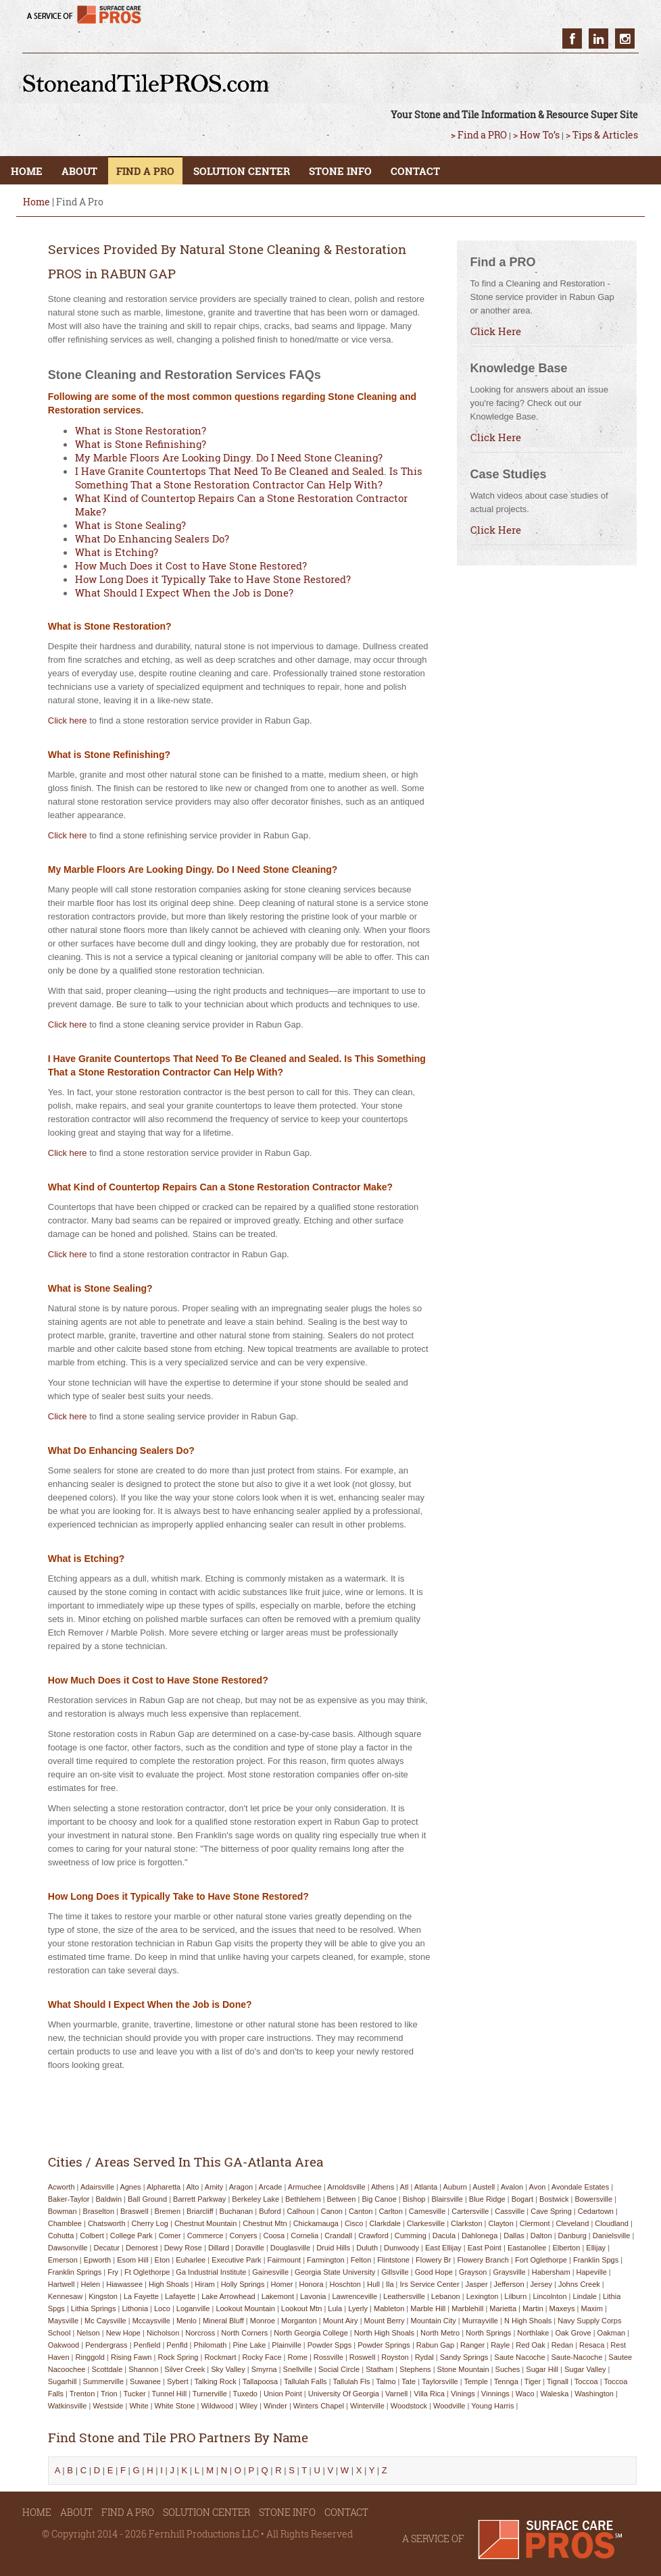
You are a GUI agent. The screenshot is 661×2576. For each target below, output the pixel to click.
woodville (449, 2406)
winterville (367, 2406)
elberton (566, 2248)
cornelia (304, 2235)
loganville (193, 2308)
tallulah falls (305, 2381)
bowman (62, 2211)
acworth (61, 2187)
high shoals (169, 2284)
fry (112, 2272)
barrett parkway (199, 2199)
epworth (97, 2260)
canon (332, 2211)
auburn (454, 2187)
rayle (500, 2345)
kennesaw (65, 2296)
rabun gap (435, 2345)
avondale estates (580, 2187)
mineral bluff (223, 2321)
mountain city (433, 2321)
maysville (63, 2321)
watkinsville (67, 2406)
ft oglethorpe (147, 2272)
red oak (530, 2345)
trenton (82, 2394)
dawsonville (68, 2248)
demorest (142, 2248)
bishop (414, 2199)
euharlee (190, 2260)
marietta (502, 2308)
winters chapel (318, 2406)
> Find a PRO (479, 134)
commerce (205, 2235)
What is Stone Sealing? (130, 525)
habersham (551, 2272)
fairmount (284, 2260)
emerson (63, 2260)
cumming (410, 2235)
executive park (236, 2260)
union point (283, 2394)
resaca (591, 2345)
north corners (244, 2333)
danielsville (612, 2235)
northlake (533, 2333)
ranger (472, 2345)
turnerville (210, 2394)
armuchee (305, 2187)
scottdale (106, 2369)
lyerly (358, 2308)
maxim (591, 2308)
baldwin (109, 2199)
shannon (143, 2369)
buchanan (236, 2211)
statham (379, 2369)
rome (297, 2357)
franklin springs (74, 2272)
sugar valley (585, 2369)
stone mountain (463, 2369)
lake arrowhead (228, 2296)
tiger (532, 2381)
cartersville (470, 2211)
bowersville (593, 2199)
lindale (585, 2296)
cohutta (61, 2235)
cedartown (596, 2211)
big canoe (379, 2199)
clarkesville (426, 2223)
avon (537, 2187)
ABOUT (79, 171)
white (138, 2406)
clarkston (466, 2223)
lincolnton (549, 2296)
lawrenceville (354, 2296)
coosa (274, 2235)
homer (281, 2284)
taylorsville (440, 2381)
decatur (106, 2248)
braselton (98, 2211)
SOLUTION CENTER (241, 171)
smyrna (264, 2369)
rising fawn (131, 2357)
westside (108, 2406)
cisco (354, 2223)
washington (594, 2394)
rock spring (177, 2357)
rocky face (261, 2357)
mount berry (384, 2321)
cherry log (150, 2223)
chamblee (65, 2223)
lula (335, 2308)
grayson (473, 2272)
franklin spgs (595, 2260)
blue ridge (487, 2199)
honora (311, 2284)
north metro (440, 2333)
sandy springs (464, 2357)
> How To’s (536, 134)
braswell (134, 2211)
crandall (338, 2235)
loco (162, 2308)
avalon (512, 2187)
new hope (123, 2333)
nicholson (163, 2333)
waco (525, 2394)
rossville (328, 2357)
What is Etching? (116, 552)
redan (562, 2345)
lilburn (515, 2296)
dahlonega (479, 2235)
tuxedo (245, 2394)
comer (170, 2235)
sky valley (228, 2369)
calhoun (301, 2211)
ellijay (596, 2248)
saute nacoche (519, 2357)
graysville (509, 2272)
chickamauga (316, 2223)
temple (475, 2381)
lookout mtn (301, 2308)
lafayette (180, 2296)
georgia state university (335, 2272)
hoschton (345, 2284)
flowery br (433, 2260)
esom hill (132, 2260)
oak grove (573, 2333)
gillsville (394, 2272)
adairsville (97, 2187)
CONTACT (415, 171)
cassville (509, 2211)
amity (214, 2187)
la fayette (141, 2296)
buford (269, 2211)
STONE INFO (340, 171)
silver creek (184, 2369)
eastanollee (527, 2248)
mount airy (340, 2321)
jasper (477, 2284)
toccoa (586, 2381)
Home (36, 201)
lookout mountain (245, 2308)
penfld (176, 2345)
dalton (541, 2235)
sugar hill (542, 2369)
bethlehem (303, 2199)
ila (390, 2284)
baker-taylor (69, 2199)
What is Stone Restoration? (140, 430)
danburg (572, 2235)
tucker (135, 2394)
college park (131, 2235)
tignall (557, 2381)
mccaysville (151, 2321)
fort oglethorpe (541, 2260)
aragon (241, 2187)
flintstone (393, 2260)
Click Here (495, 331)
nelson (87, 2333)
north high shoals (384, 2333)
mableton (389, 2308)
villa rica (429, 2394)
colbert (91, 2235)
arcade (271, 2187)
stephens (415, 2369)
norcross (200, 2333)
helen (90, 2284)
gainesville (270, 2272)
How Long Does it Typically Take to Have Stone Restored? (213, 579)
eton (162, 2260)
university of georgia (343, 2394)
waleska (555, 2394)
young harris (492, 2406)
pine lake (249, 2345)
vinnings (495, 2394)
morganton (299, 2321)
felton (361, 2260)
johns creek (579, 2284)
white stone (175, 2406)
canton (360, 2211)
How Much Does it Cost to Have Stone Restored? (191, 565)
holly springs (243, 2284)
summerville (103, 2381)
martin (532, 2308)
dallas (514, 2235)
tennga (506, 2381)
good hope (434, 2272)
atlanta (425, 2187)
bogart (522, 2199)
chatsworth (107, 2223)
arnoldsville (346, 2187)
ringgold (90, 2357)
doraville (249, 2248)
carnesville (427, 2211)
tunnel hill (169, 2394)
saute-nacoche (577, 2357)
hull (373, 2284)
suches (507, 2369)
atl (404, 2187)
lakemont (278, 2296)
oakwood (63, 2345)
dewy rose (183, 2248)
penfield (147, 2345)
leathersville (404, 2296)
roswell (362, 2357)
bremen (168, 2211)
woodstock (409, 2406)
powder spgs (329, 2345)
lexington (482, 2296)
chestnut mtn (265, 2223)
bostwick (553, 2199)
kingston (103, 2296)
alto (193, 2187)
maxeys (562, 2308)
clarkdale (384, 2223)
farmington (326, 2260)
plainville (286, 2345)
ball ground (147, 2199)
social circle (339, 2369)
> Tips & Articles (602, 134)
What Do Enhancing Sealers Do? (152, 538)
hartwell (61, 2284)
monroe (262, 2321)
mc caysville (105, 2321)
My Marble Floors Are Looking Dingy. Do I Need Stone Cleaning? (229, 457)
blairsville (446, 2199)
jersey (541, 2284)
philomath (210, 2345)
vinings (463, 2394)
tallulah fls (351, 2381)
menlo (186, 2321)
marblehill (467, 2308)
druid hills (333, 2248)
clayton (501, 2223)
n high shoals (528, 2321)
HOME (27, 171)
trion (109, 2394)
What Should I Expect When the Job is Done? (184, 592)
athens (382, 2187)
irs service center (430, 2284)
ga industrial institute (211, 2272)
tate (408, 2381)
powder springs (384, 2345)
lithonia (135, 2308)
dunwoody (401, 2248)
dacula (444, 2235)
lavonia (313, 2296)
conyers (243, 2235)
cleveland (572, 2223)
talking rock (216, 2381)
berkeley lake (255, 2199)
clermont (535, 2223)
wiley (248, 2406)
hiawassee (124, 2284)
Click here (67, 720)
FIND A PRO (145, 171)
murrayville (480, 2321)
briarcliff (200, 2211)
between (341, 2199)
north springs (488, 2333)
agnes (130, 2187)
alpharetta (163, 2187)
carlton (390, 2211)
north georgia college (310, 2333)
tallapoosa (260, 2381)
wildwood (217, 2406)
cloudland (612, 2223)
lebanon (445, 2296)
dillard (218, 2248)
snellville (297, 2369)
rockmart (220, 2357)
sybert (178, 2381)
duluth (367, 2248)
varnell (396, 2394)
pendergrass (106, 2345)
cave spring (551, 2211)
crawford (373, 2235)
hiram (204, 2284)
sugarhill (62, 2381)
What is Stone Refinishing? (140, 444)
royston (394, 2357)
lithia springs (93, 2308)
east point (484, 2248)
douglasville (290, 2248)
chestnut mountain (205, 2223)
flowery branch (483, 2260)
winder (275, 2406)
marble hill (427, 2308)
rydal (424, 2357)
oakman (611, 2333)
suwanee (145, 2381)
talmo (385, 2381)
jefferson (509, 2284)
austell (483, 2187)
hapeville (592, 2272)
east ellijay (443, 2248)
